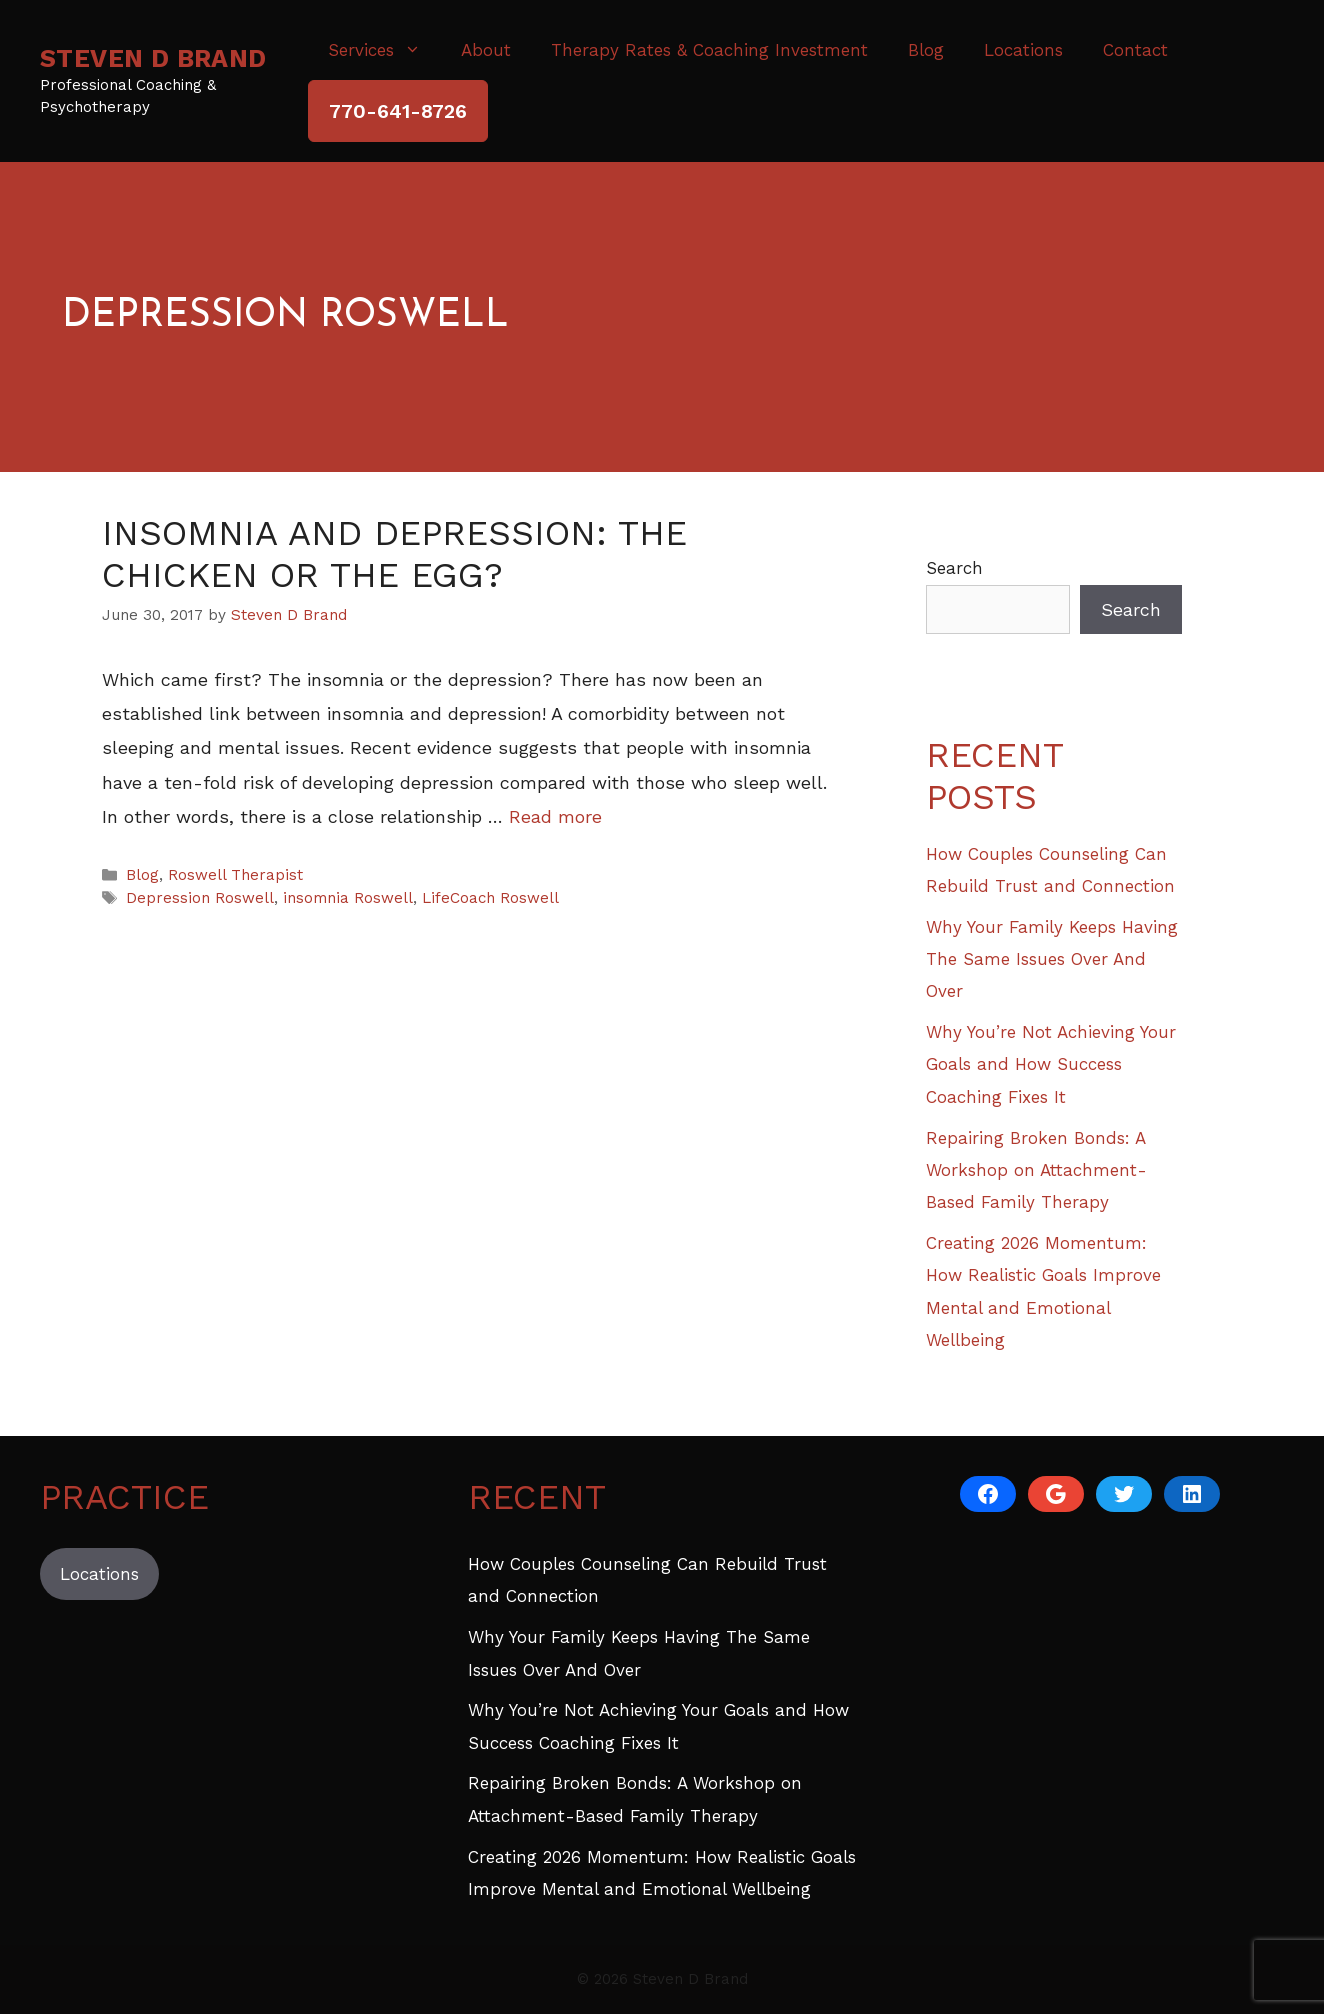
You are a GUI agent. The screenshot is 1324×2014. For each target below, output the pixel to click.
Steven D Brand (153, 58)
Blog (926, 50)
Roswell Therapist (235, 875)
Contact (1135, 50)
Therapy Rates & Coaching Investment (709, 50)
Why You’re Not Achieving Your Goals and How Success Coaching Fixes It (1051, 1064)
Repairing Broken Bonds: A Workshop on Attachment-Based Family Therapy (1036, 1170)
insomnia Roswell (348, 898)
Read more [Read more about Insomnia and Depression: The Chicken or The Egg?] (555, 816)
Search (954, 568)
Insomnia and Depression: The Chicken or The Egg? (394, 554)
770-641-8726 (398, 111)
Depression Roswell (200, 898)
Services (384, 50)
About (486, 50)
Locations (1023, 50)
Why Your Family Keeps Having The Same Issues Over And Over (1052, 959)
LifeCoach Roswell (490, 898)
